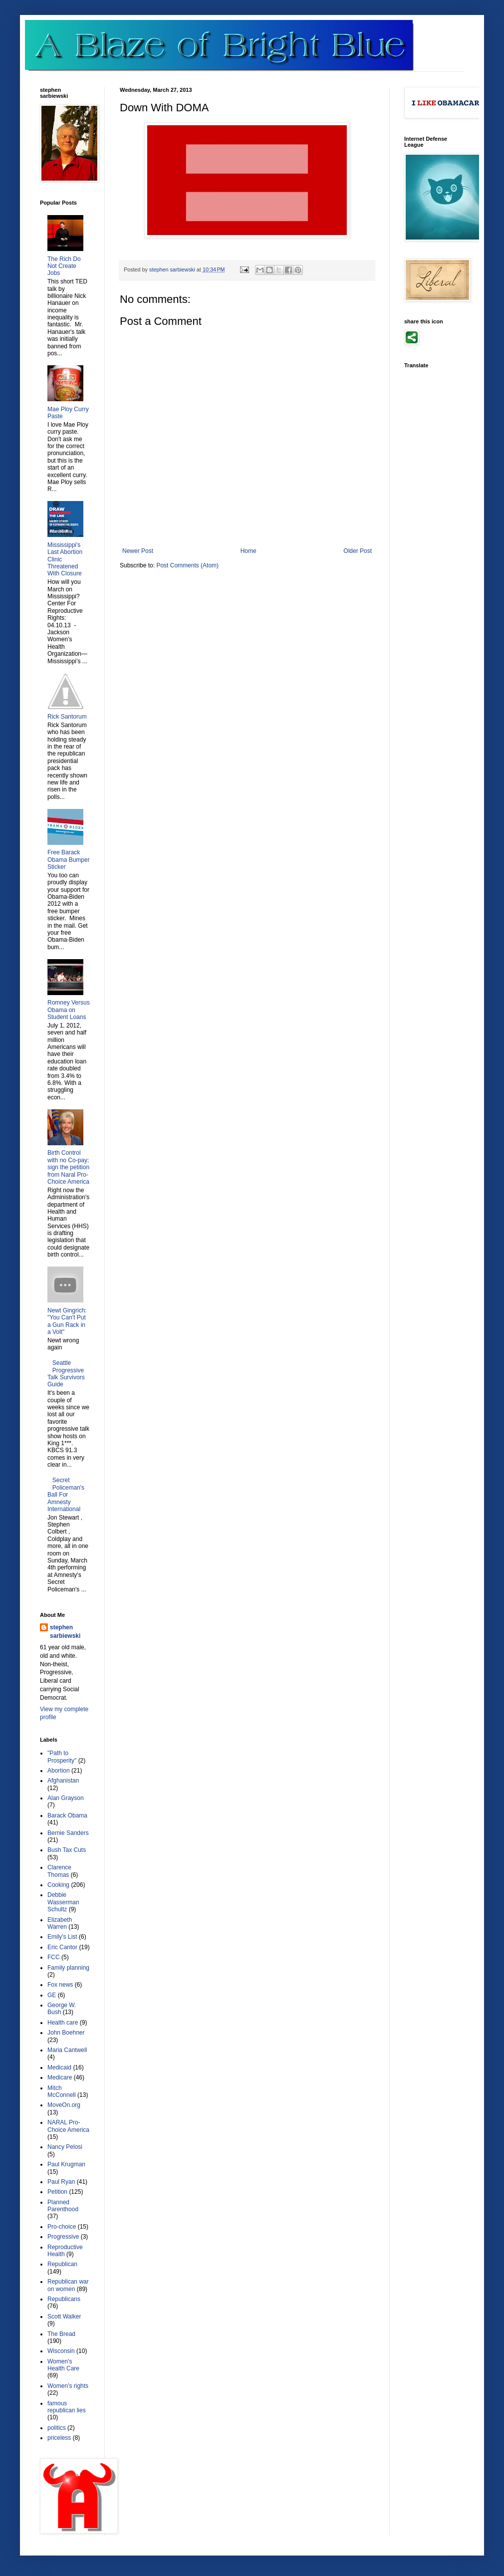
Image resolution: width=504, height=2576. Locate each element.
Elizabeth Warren (59, 1923)
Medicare (59, 2077)
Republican (62, 2264)
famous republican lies (66, 2407)
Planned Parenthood (62, 2206)
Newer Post (137, 550)
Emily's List (62, 1936)
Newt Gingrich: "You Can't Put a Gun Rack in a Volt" (67, 1321)
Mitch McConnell (61, 2091)
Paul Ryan (61, 2181)
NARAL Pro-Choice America (68, 2126)
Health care (62, 2022)
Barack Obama (67, 1815)
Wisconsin (61, 2350)
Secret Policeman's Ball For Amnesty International (65, 1495)
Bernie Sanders (68, 1832)
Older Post (357, 550)
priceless (59, 2437)
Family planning (68, 1967)
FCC (53, 1957)
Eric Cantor (62, 1947)
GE (51, 1995)
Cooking (58, 1884)
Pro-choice (61, 2226)
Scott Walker (64, 2316)
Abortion (58, 1770)
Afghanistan (63, 1780)
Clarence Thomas (59, 1871)
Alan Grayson (65, 1798)
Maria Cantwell (67, 2050)
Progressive (63, 2236)
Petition (57, 2191)
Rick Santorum (67, 716)
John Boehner (66, 2032)
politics (56, 2427)
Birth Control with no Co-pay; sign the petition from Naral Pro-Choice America (68, 1167)
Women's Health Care (63, 2365)
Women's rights (67, 2385)
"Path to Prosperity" (61, 1757)
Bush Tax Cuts (66, 1849)
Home (248, 550)
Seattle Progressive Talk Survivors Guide (66, 1373)
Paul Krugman (66, 2164)
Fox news (60, 1984)
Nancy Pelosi (64, 2146)
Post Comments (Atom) (187, 565)
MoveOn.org (63, 2104)
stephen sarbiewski (65, 1631)
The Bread (61, 2333)
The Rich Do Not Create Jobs (64, 266)
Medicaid (59, 2067)
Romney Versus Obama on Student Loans (68, 1010)
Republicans (63, 2299)
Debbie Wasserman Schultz (63, 1902)
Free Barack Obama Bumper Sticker (68, 859)
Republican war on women (68, 2285)
